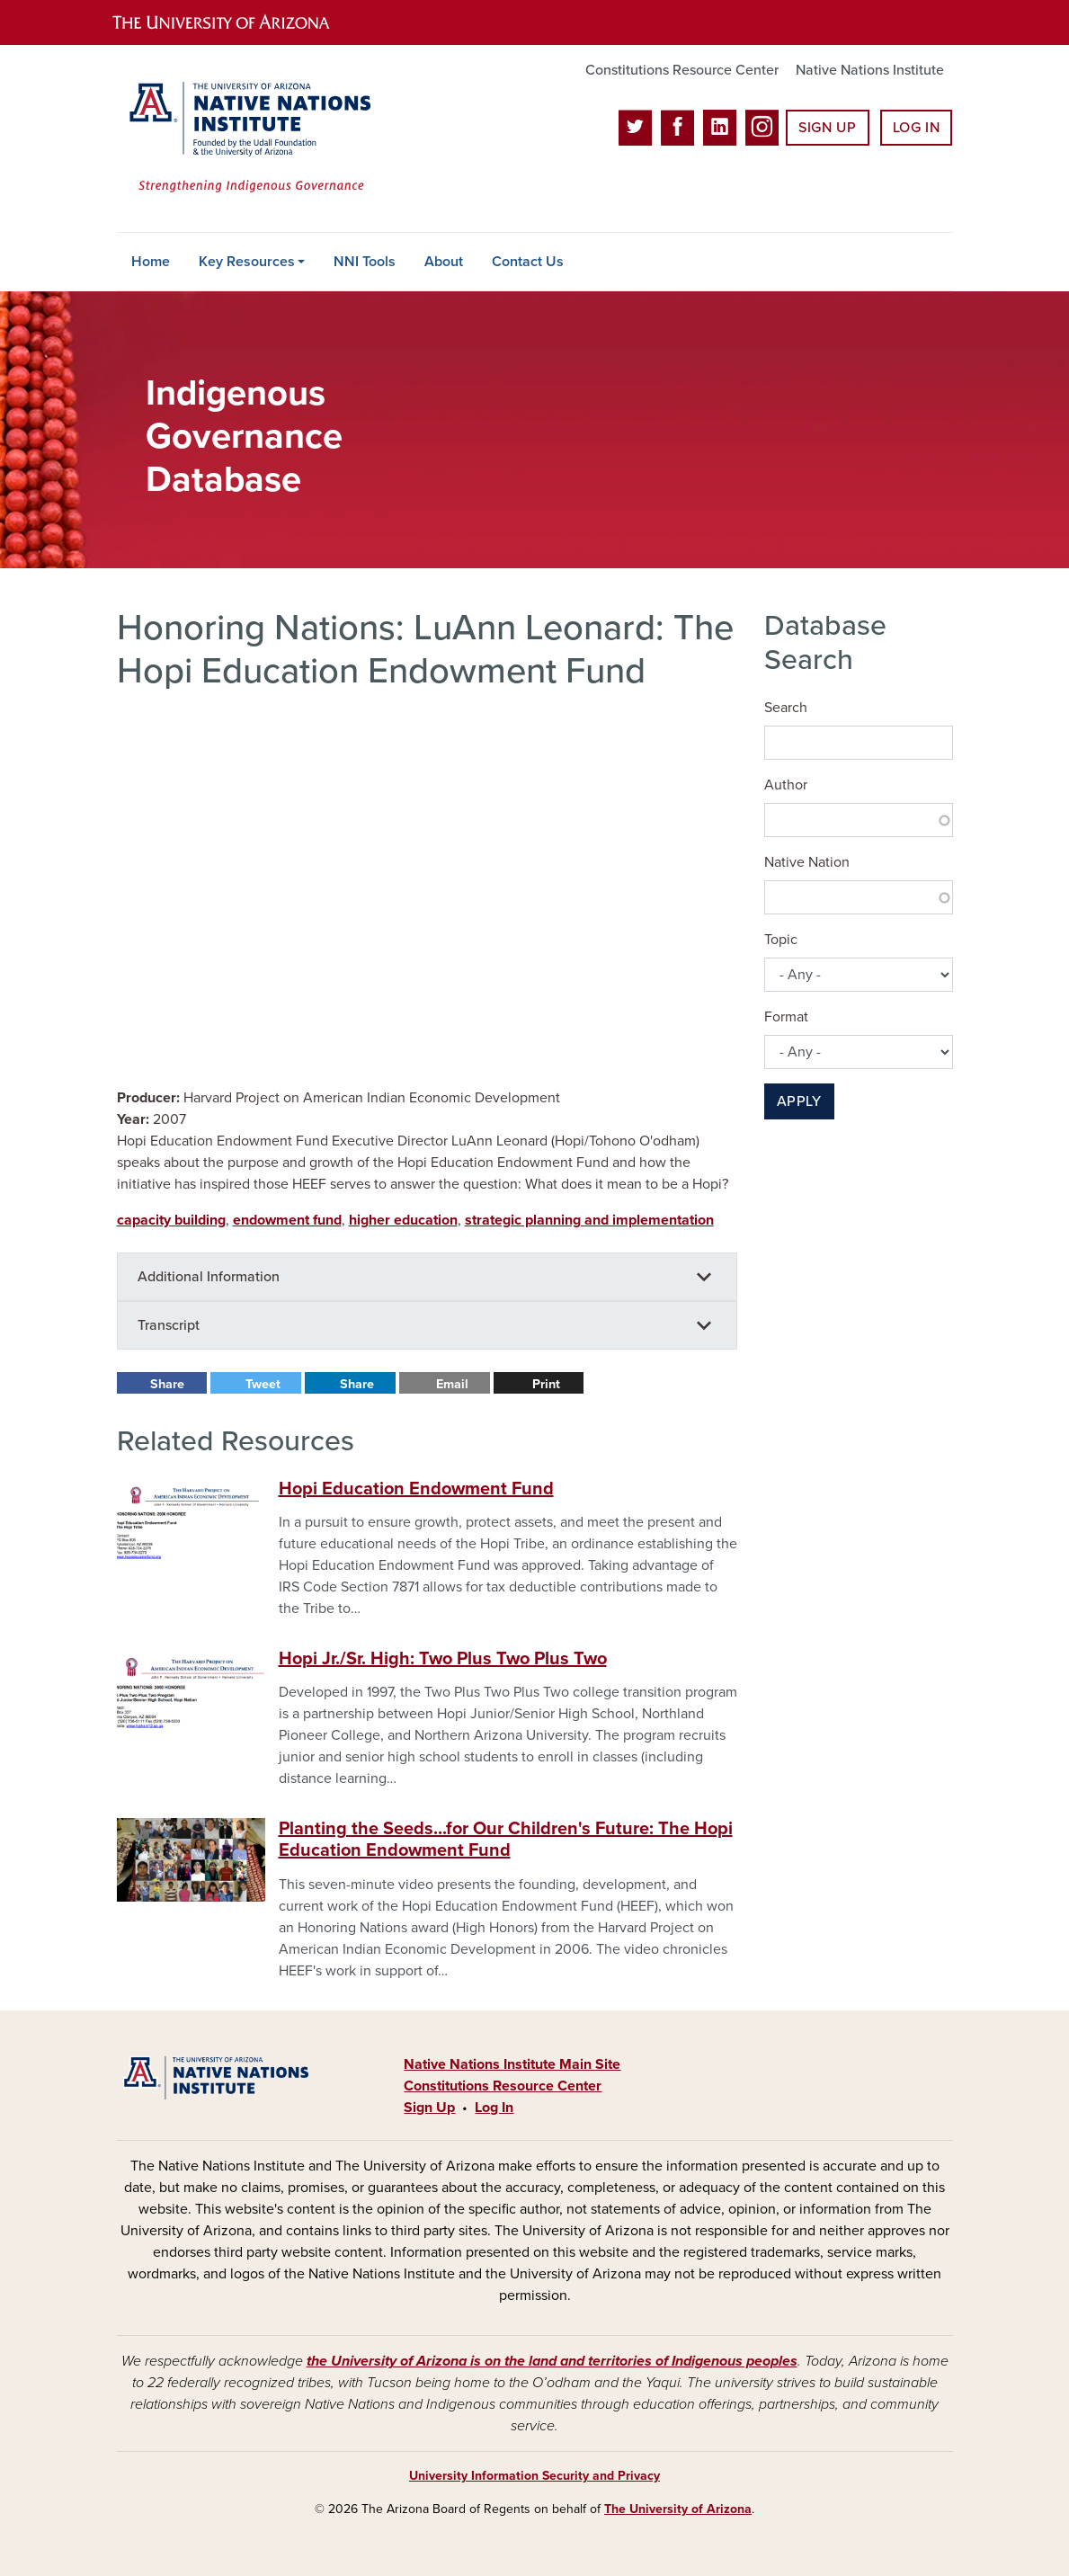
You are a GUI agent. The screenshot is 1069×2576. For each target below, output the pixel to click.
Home (150, 262)
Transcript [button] (169, 1325)
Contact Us (528, 262)
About (443, 262)
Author (785, 785)
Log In (916, 128)
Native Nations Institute (870, 70)
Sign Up (827, 128)
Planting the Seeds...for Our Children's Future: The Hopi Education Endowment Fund (506, 1839)
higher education (403, 1220)
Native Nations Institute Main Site (512, 2064)
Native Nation (807, 862)
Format (786, 1017)
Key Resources (247, 262)
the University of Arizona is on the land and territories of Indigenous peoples (552, 2361)
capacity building (171, 1220)
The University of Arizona (678, 2509)
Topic (780, 940)
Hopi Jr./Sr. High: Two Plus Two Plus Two (443, 1659)
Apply (799, 1101)
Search (785, 708)
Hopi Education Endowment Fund (416, 1489)
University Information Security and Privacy (534, 2475)
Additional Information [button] (209, 1277)
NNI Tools (365, 262)
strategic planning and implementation (589, 1220)
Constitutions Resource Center (682, 70)
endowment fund (287, 1220)
